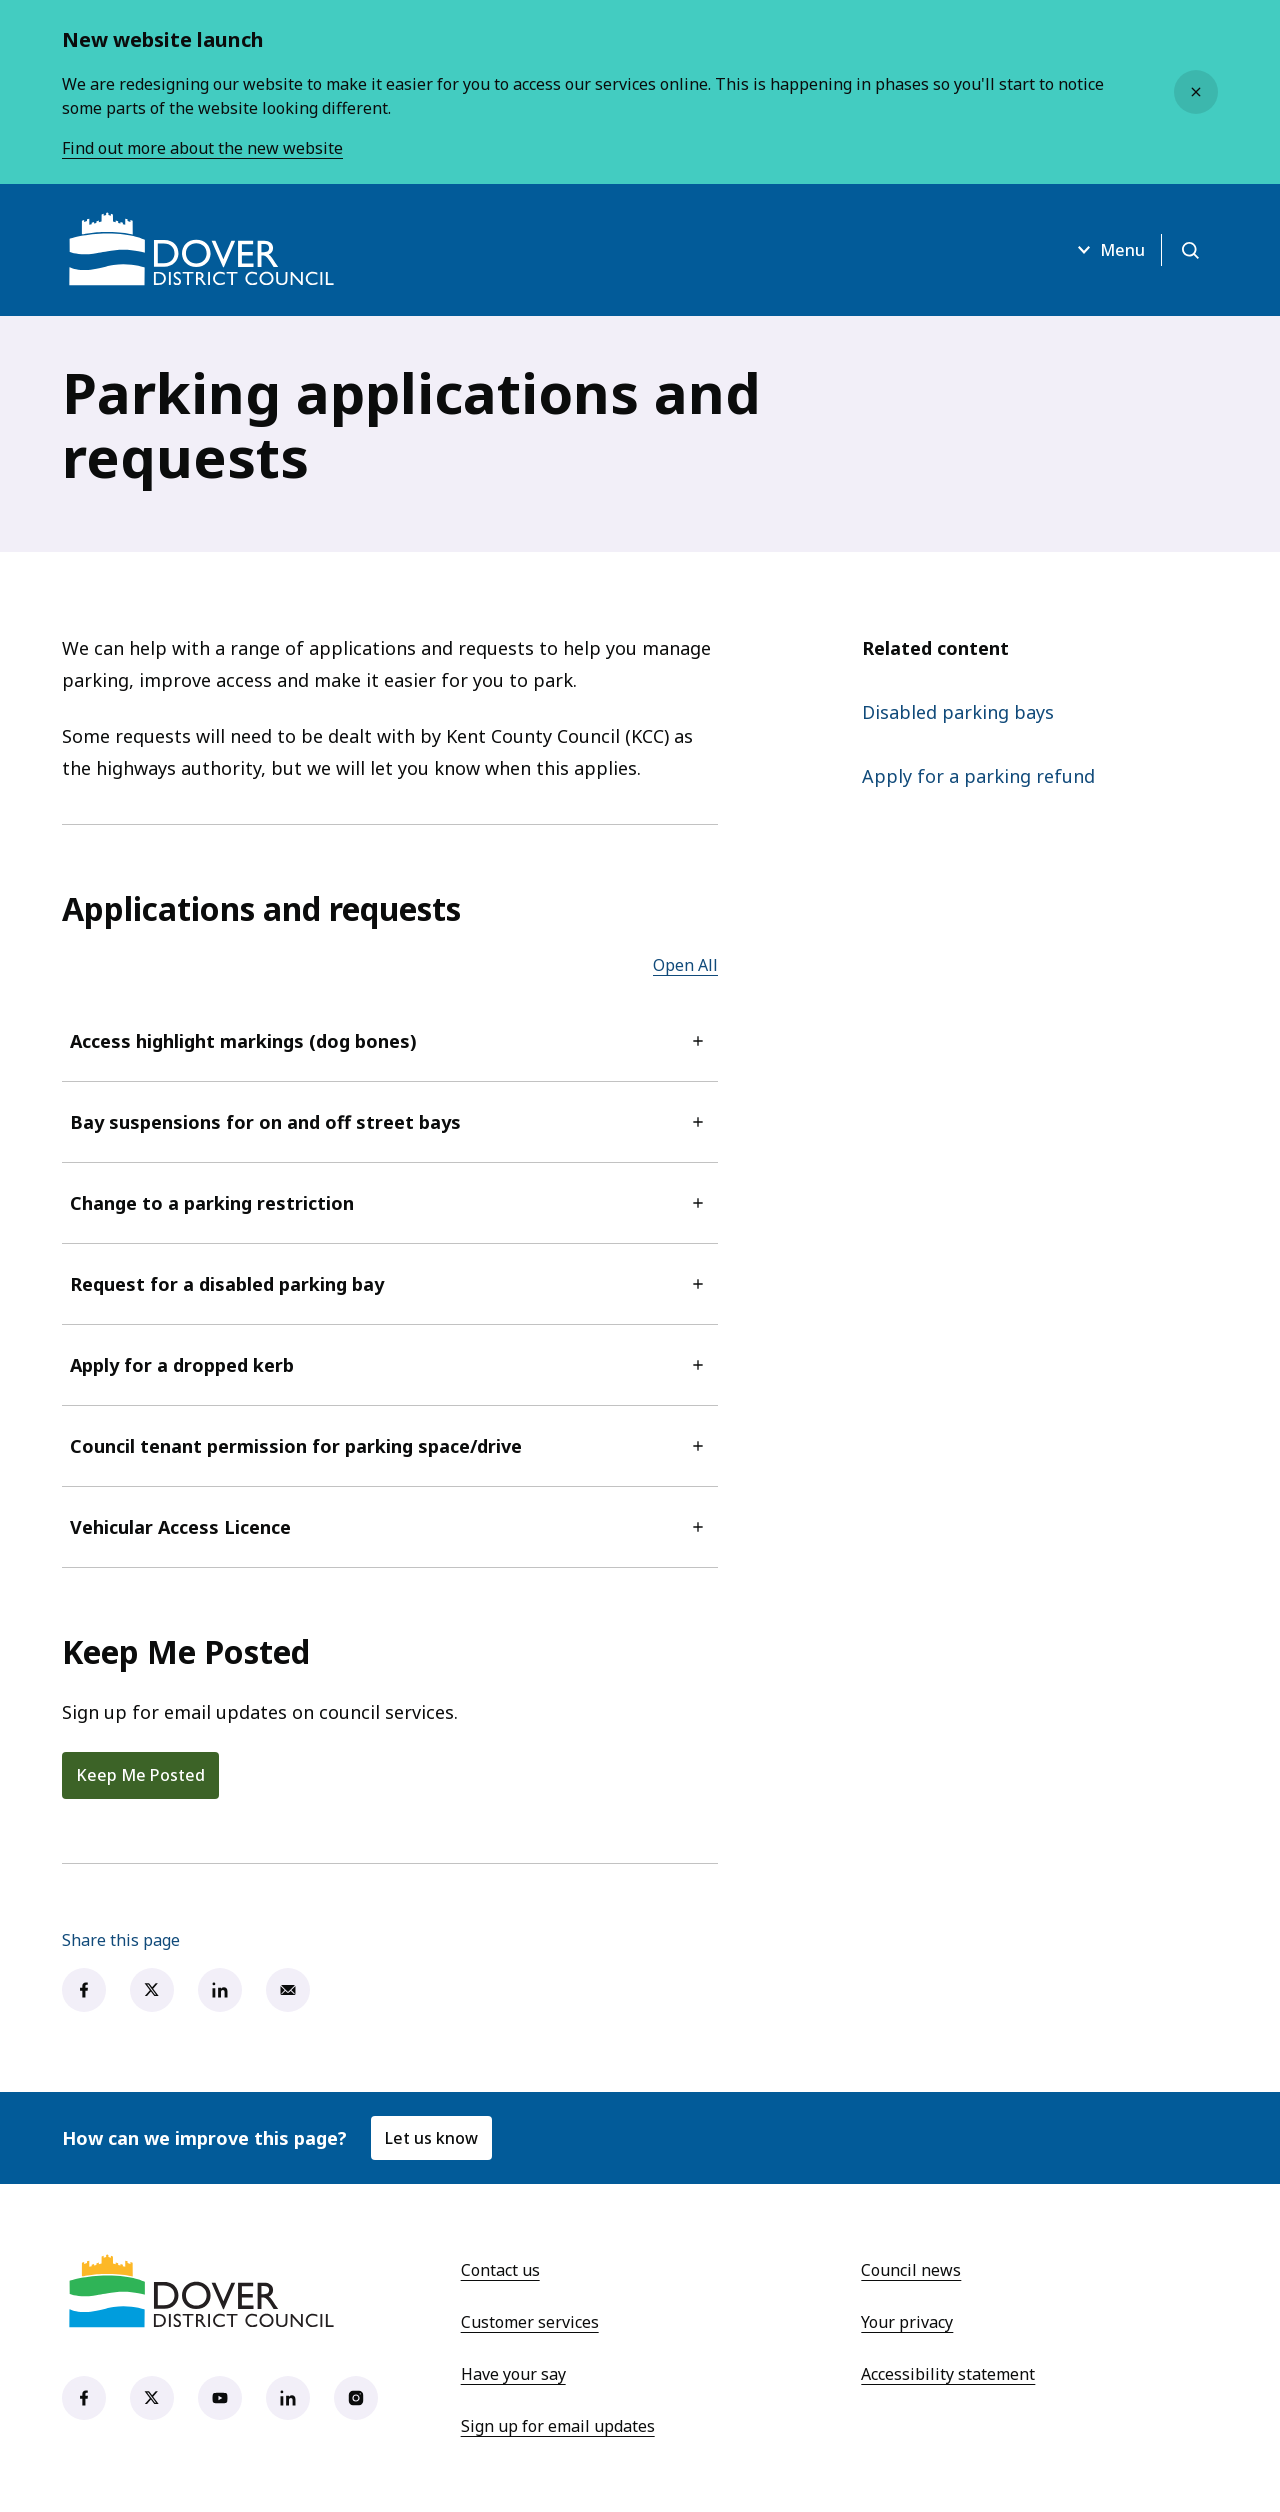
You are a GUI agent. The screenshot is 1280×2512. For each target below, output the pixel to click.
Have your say (513, 2374)
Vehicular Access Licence (390, 1527)
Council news (911, 2270)
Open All (685, 965)
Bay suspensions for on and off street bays (390, 1122)
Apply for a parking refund (978, 776)
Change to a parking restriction (390, 1203)
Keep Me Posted (140, 1775)
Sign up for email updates (558, 2426)
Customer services (530, 2322)
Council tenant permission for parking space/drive (390, 1446)
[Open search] (1190, 250)
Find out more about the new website (202, 148)
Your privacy (907, 2322)
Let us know (431, 2138)
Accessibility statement (948, 2374)
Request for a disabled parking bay (390, 1284)
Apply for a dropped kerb (390, 1365)
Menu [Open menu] (1108, 250)
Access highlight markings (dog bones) (390, 1041)
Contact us (500, 2270)
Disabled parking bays (958, 712)
